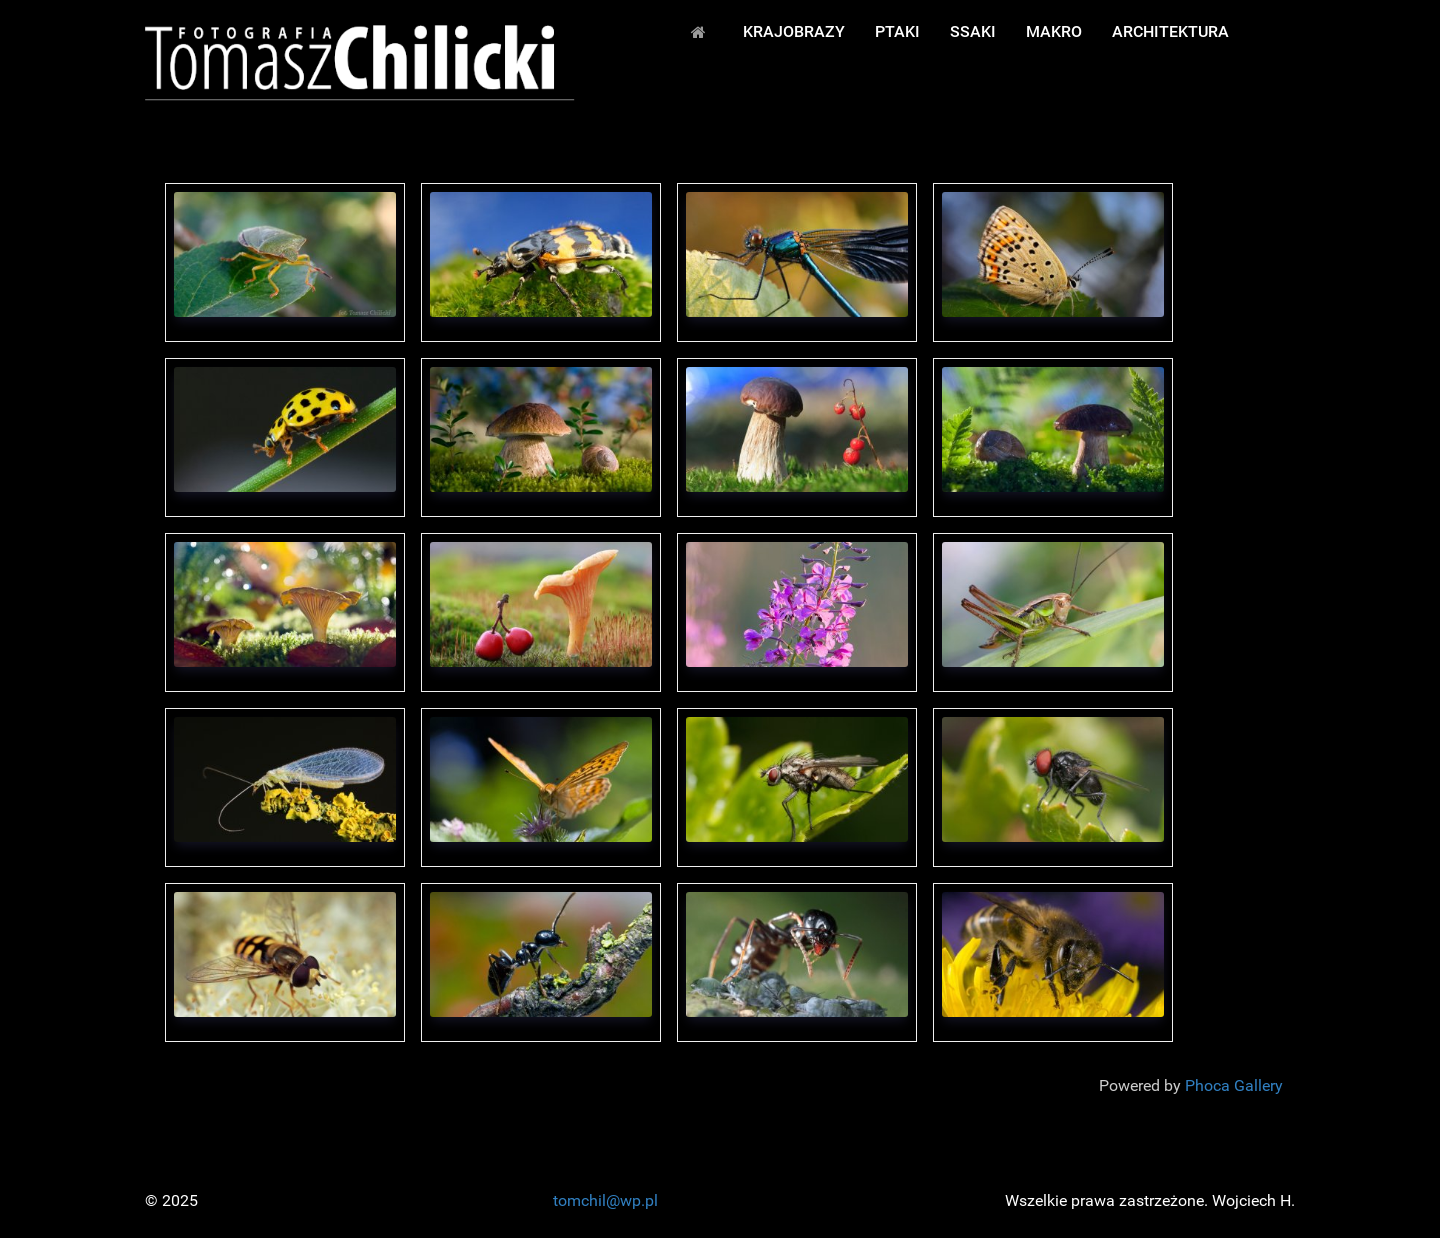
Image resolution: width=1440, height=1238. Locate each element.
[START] (702, 31)
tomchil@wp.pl (605, 1200)
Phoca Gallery (1234, 1085)
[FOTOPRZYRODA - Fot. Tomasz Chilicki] (360, 61)
